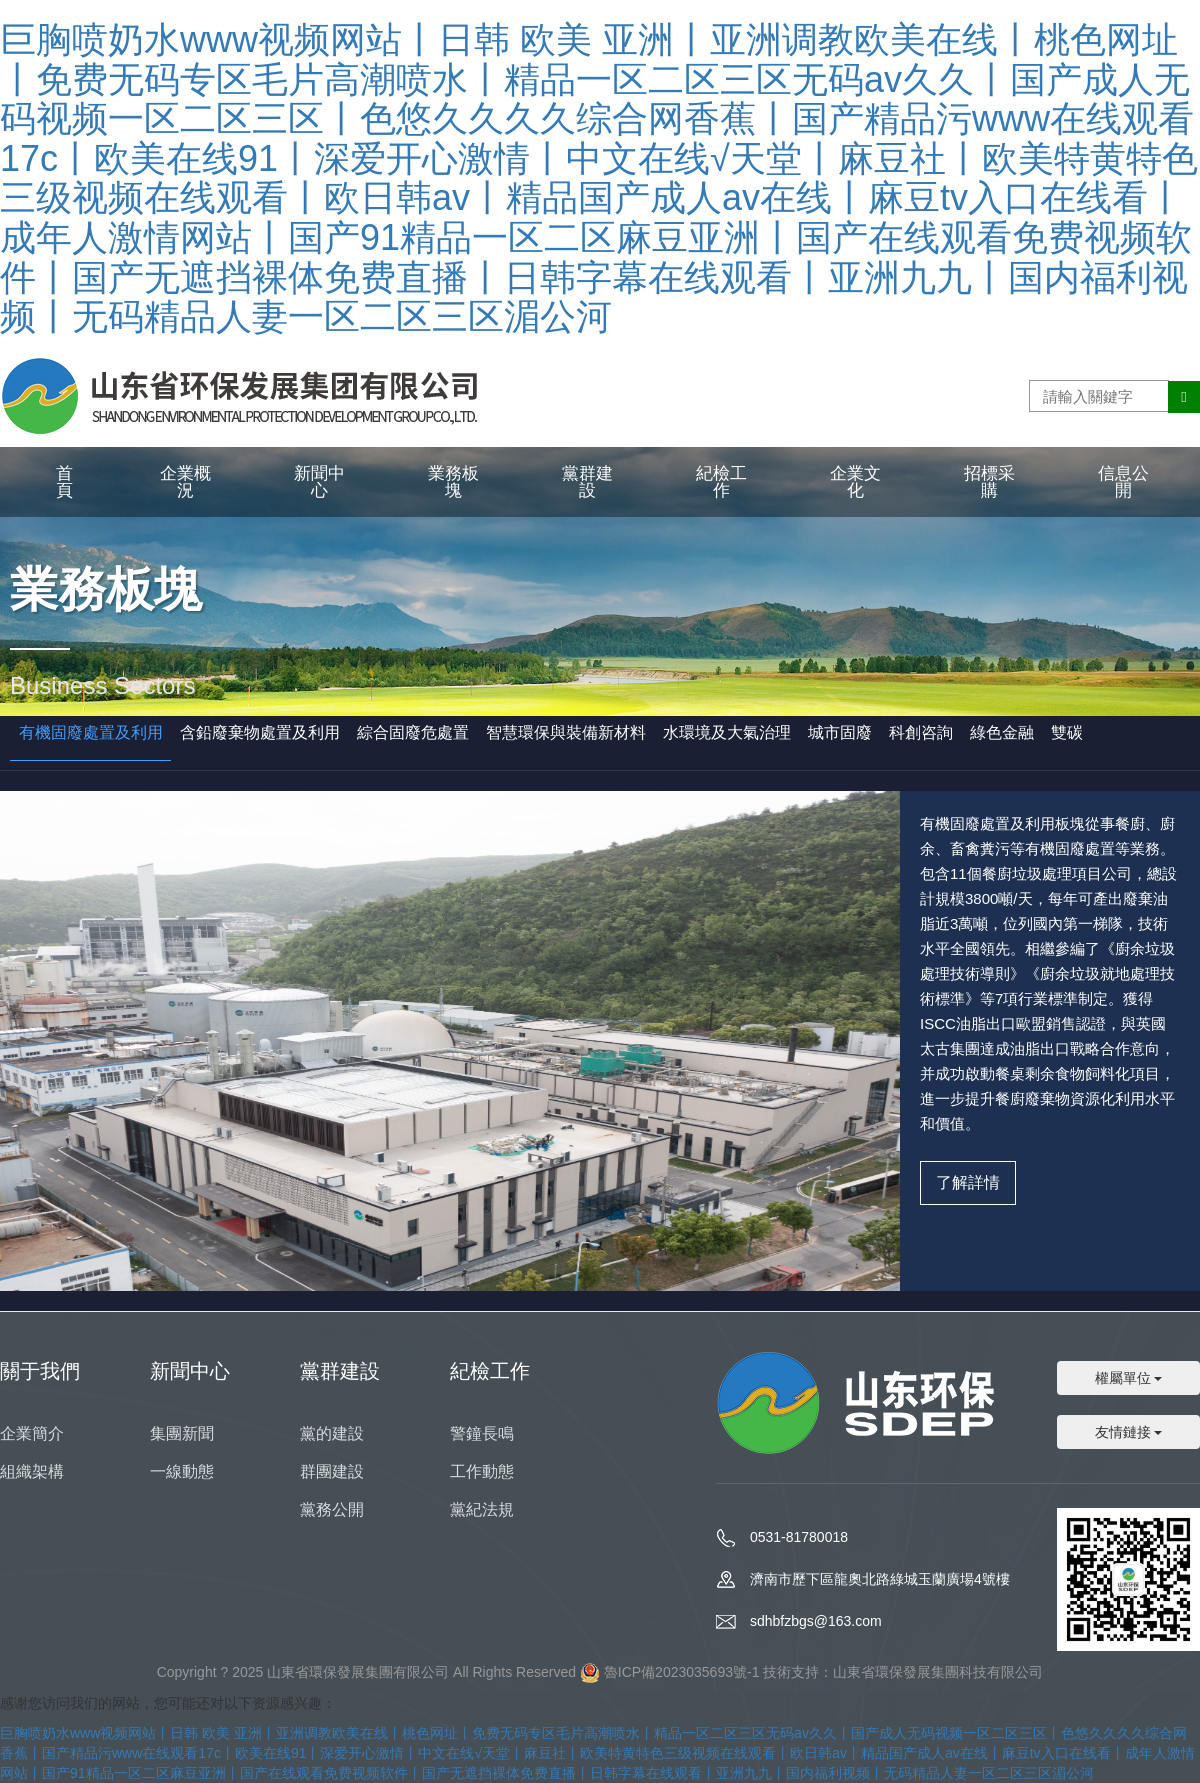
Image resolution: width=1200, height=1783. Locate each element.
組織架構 (32, 1471)
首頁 (64, 482)
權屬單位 (1129, 1378)
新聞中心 (319, 482)
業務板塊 (453, 482)
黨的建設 (332, 1433)
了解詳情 (968, 1182)
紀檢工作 (721, 482)
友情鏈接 (1129, 1432)
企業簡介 (32, 1433)
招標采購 (989, 482)
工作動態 (482, 1471)
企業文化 (855, 482)
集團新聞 (182, 1433)
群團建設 (332, 1471)
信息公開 (1123, 482)
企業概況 (185, 482)
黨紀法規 (482, 1509)
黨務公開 (332, 1509)
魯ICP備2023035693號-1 (682, 1672)
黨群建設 (587, 482)
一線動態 (182, 1471)
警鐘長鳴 (482, 1433)
